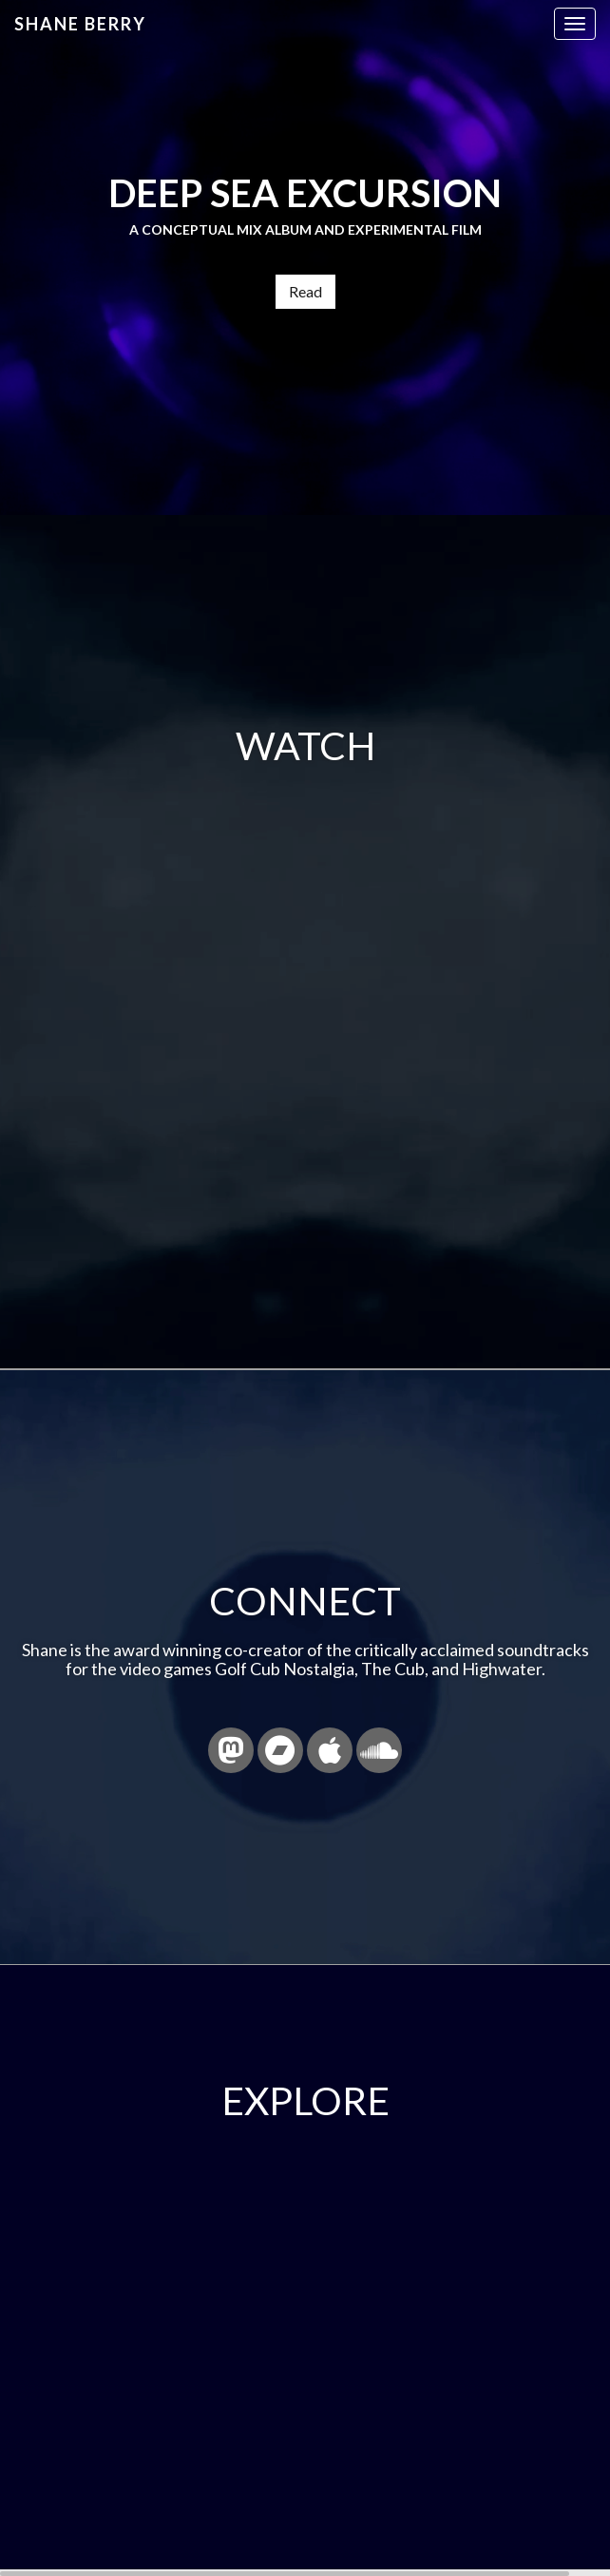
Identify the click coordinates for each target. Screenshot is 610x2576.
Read (305, 291)
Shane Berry (80, 23)
